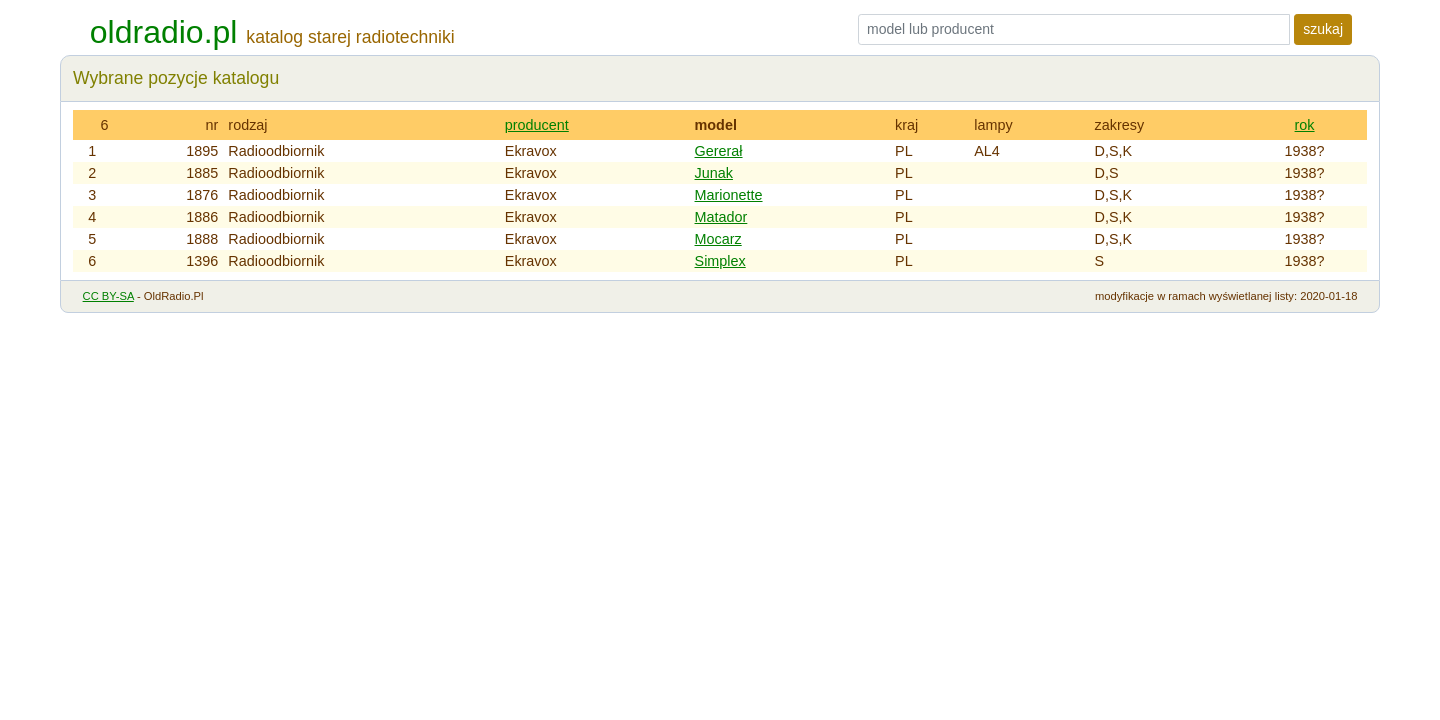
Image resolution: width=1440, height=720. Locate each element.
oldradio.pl (164, 32)
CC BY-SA (108, 296)
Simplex (720, 261)
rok (1305, 125)
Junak (714, 173)
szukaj (1323, 29)
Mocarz (718, 239)
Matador (721, 217)
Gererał (719, 151)
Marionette (729, 195)
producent (537, 125)
